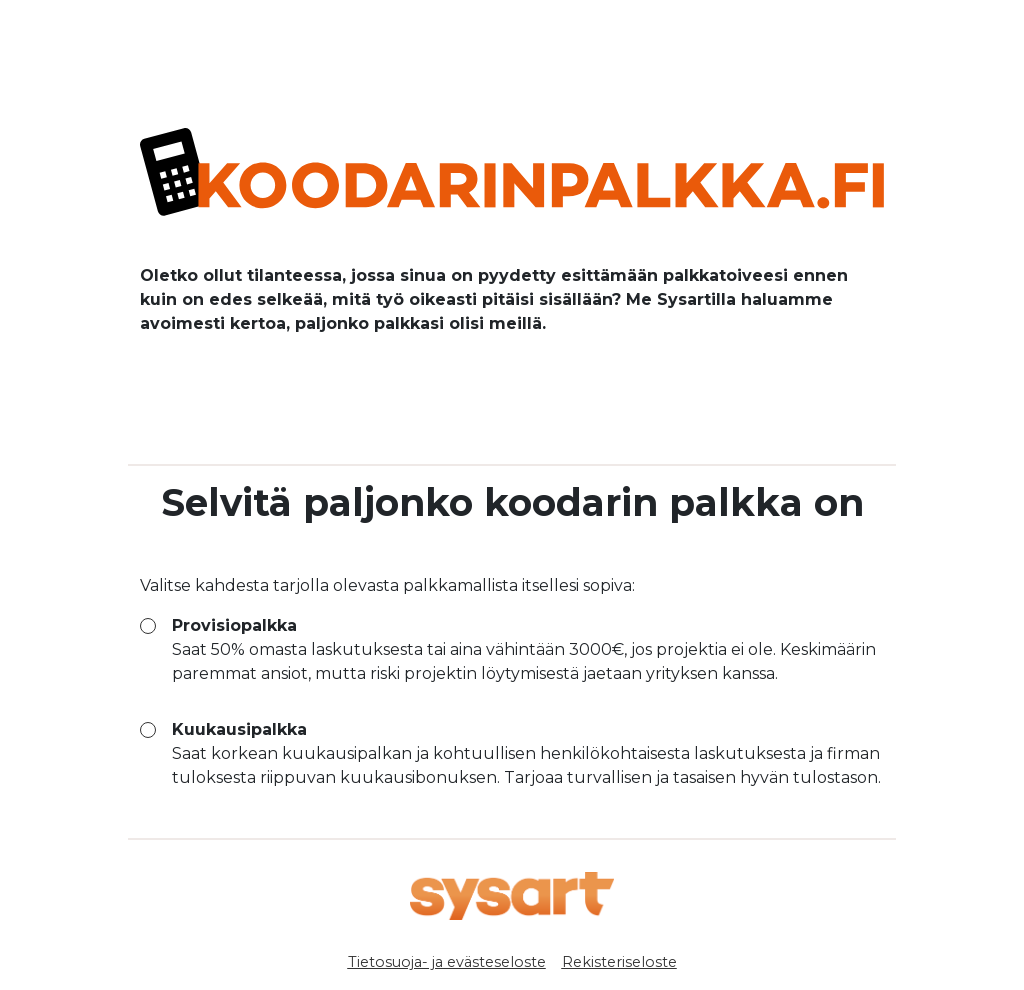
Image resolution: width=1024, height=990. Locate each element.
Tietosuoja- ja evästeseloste (447, 962)
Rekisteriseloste (619, 962)
